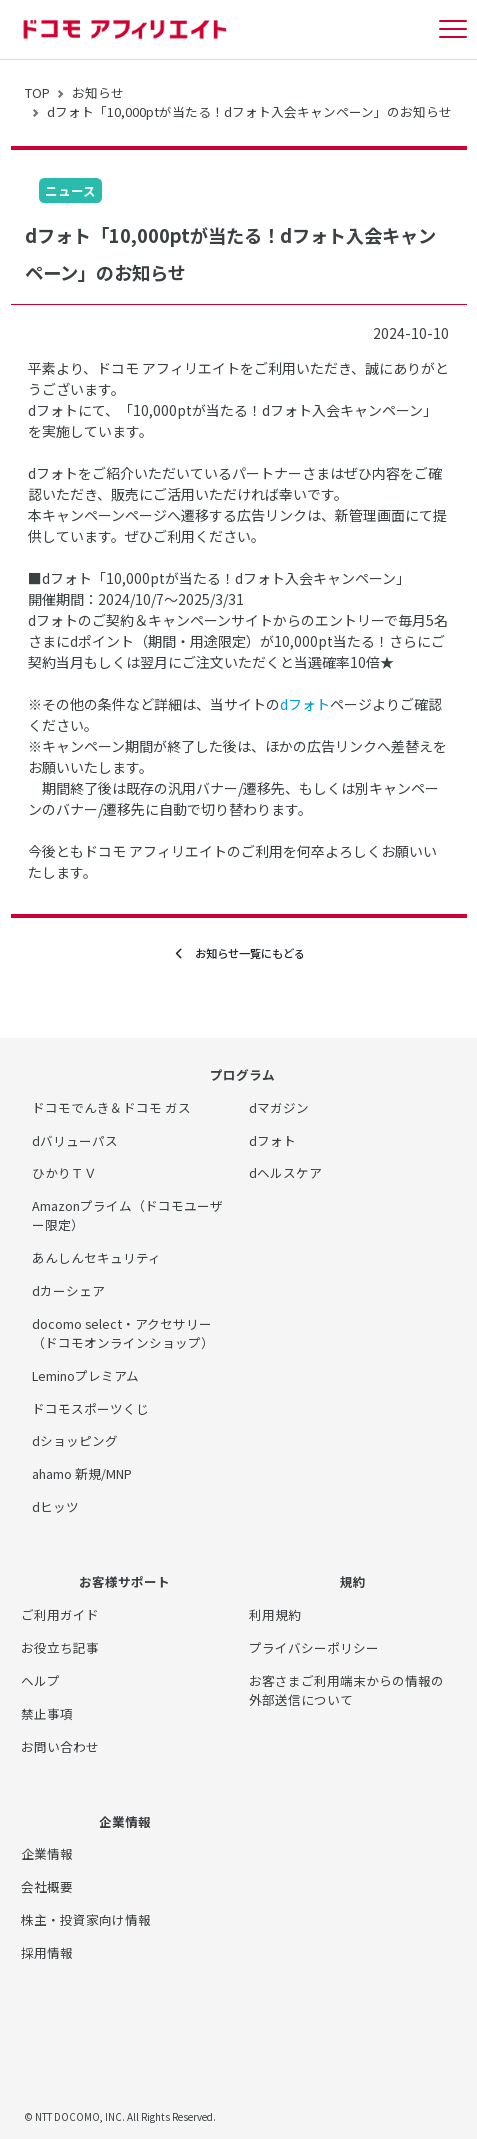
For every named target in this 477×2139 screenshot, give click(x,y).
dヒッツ (55, 1506)
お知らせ (98, 92)
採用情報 (47, 1952)
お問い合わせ (60, 1746)
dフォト (305, 704)
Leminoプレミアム (85, 1375)
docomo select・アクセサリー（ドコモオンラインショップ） (123, 1333)
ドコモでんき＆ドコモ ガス (111, 1107)
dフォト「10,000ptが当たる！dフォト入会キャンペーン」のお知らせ (249, 111)
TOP (37, 92)
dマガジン (279, 1107)
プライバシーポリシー (314, 1647)
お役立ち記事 (60, 1647)
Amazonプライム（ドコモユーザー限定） (127, 1215)
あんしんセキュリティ (96, 1257)
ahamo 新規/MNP (82, 1473)
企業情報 (47, 1853)
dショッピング (75, 1440)
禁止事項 (47, 1713)
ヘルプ (40, 1680)
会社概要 (47, 1886)
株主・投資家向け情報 (86, 1919)
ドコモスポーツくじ (90, 1408)
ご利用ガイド (60, 1614)
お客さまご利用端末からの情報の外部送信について (346, 1690)
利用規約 (275, 1614)
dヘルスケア (285, 1172)
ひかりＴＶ (64, 1172)
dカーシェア (68, 1290)
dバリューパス (75, 1140)
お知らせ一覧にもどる (239, 953)
